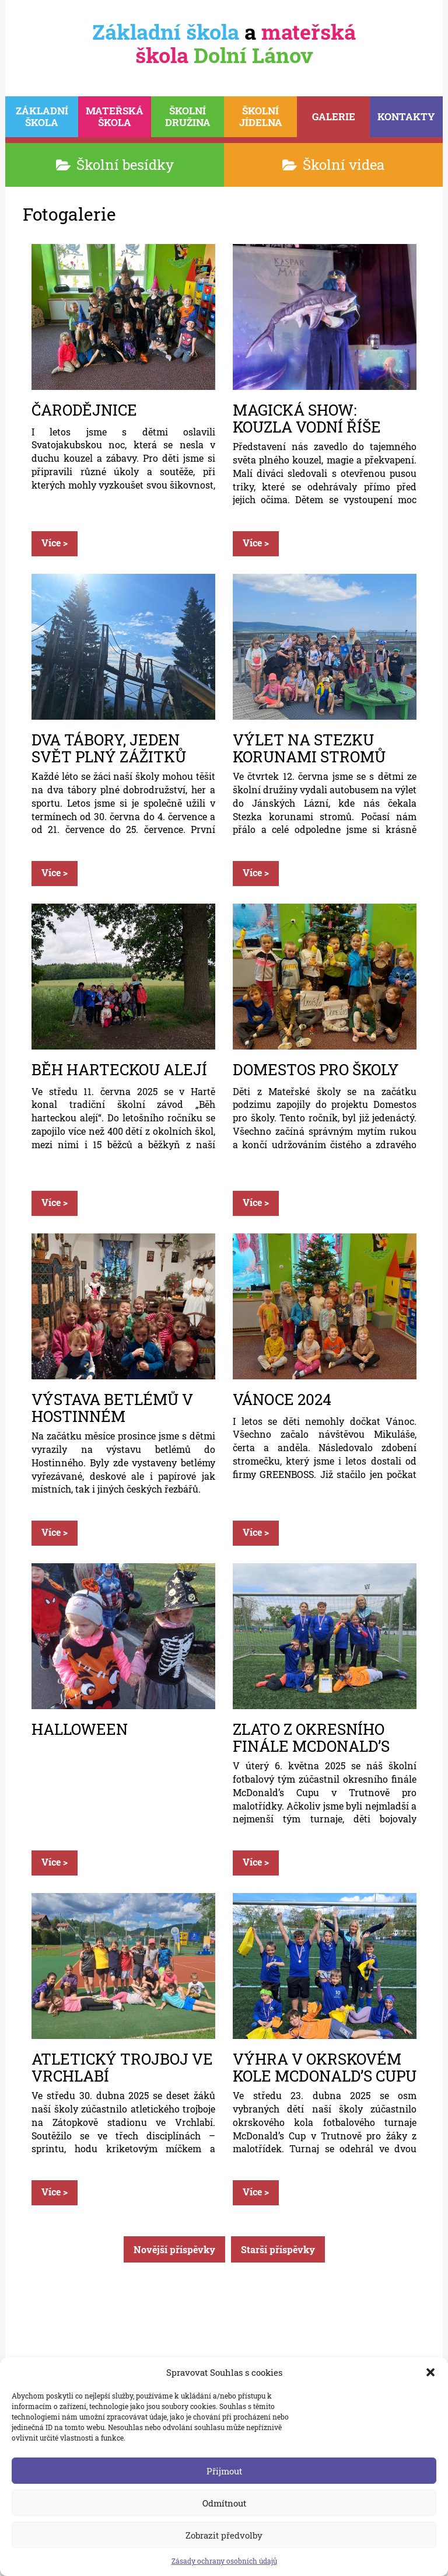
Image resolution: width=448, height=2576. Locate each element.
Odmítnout (224, 2503)
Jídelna (260, 116)
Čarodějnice (84, 411)
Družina (187, 116)
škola (41, 116)
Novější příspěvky (174, 2249)
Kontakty (406, 116)
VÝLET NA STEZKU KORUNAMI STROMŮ (309, 747)
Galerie (333, 116)
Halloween (80, 1730)
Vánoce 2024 (282, 1400)
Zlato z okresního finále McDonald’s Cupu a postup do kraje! (311, 1737)
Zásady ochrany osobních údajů (224, 2560)
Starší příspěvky (278, 2249)
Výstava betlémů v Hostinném (112, 1407)
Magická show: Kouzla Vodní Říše (307, 418)
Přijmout (224, 2471)
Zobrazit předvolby (224, 2535)
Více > (54, 542)
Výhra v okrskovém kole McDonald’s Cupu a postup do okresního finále (324, 2067)
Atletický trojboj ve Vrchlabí (122, 2067)
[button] (430, 2372)
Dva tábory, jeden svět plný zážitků (109, 747)
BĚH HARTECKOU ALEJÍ (119, 1070)
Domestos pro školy (316, 1070)
